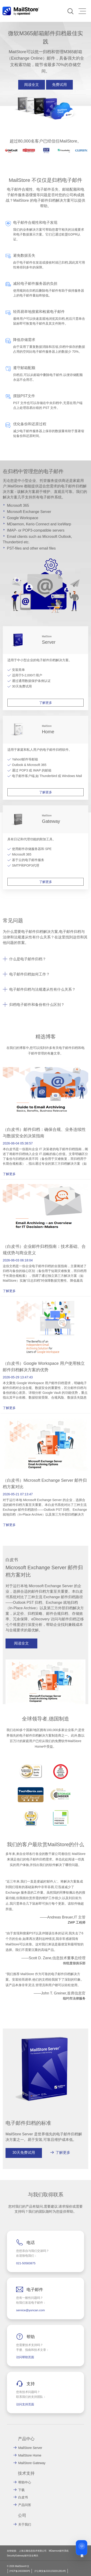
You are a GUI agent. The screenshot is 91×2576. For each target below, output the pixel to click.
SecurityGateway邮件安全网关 (22, 2555)
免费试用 (59, 85)
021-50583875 (25, 2263)
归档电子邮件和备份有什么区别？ (37, 1005)
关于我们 (24, 2524)
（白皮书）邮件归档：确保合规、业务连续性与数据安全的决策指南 (44, 1132)
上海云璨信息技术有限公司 (33, 2551)
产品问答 (24, 2505)
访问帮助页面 (25, 2357)
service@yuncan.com (30, 2310)
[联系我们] (82, 2547)
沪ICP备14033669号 (19, 2571)
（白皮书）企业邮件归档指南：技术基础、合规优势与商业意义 (44, 1249)
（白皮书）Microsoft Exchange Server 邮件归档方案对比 (45, 1483)
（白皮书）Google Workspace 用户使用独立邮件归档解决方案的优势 (44, 1366)
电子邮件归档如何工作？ (29, 974)
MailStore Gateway (31, 2463)
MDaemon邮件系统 (59, 2551)
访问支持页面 (25, 2404)
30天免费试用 (23, 2152)
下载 (21, 2490)
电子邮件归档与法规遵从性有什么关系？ (42, 989)
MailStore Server (30, 2448)
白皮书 (23, 2497)
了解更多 (45, 702)
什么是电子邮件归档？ (27, 959)
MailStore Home (29, 2455)
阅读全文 (31, 85)
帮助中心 (24, 2482)
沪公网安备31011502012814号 (50, 2571)
